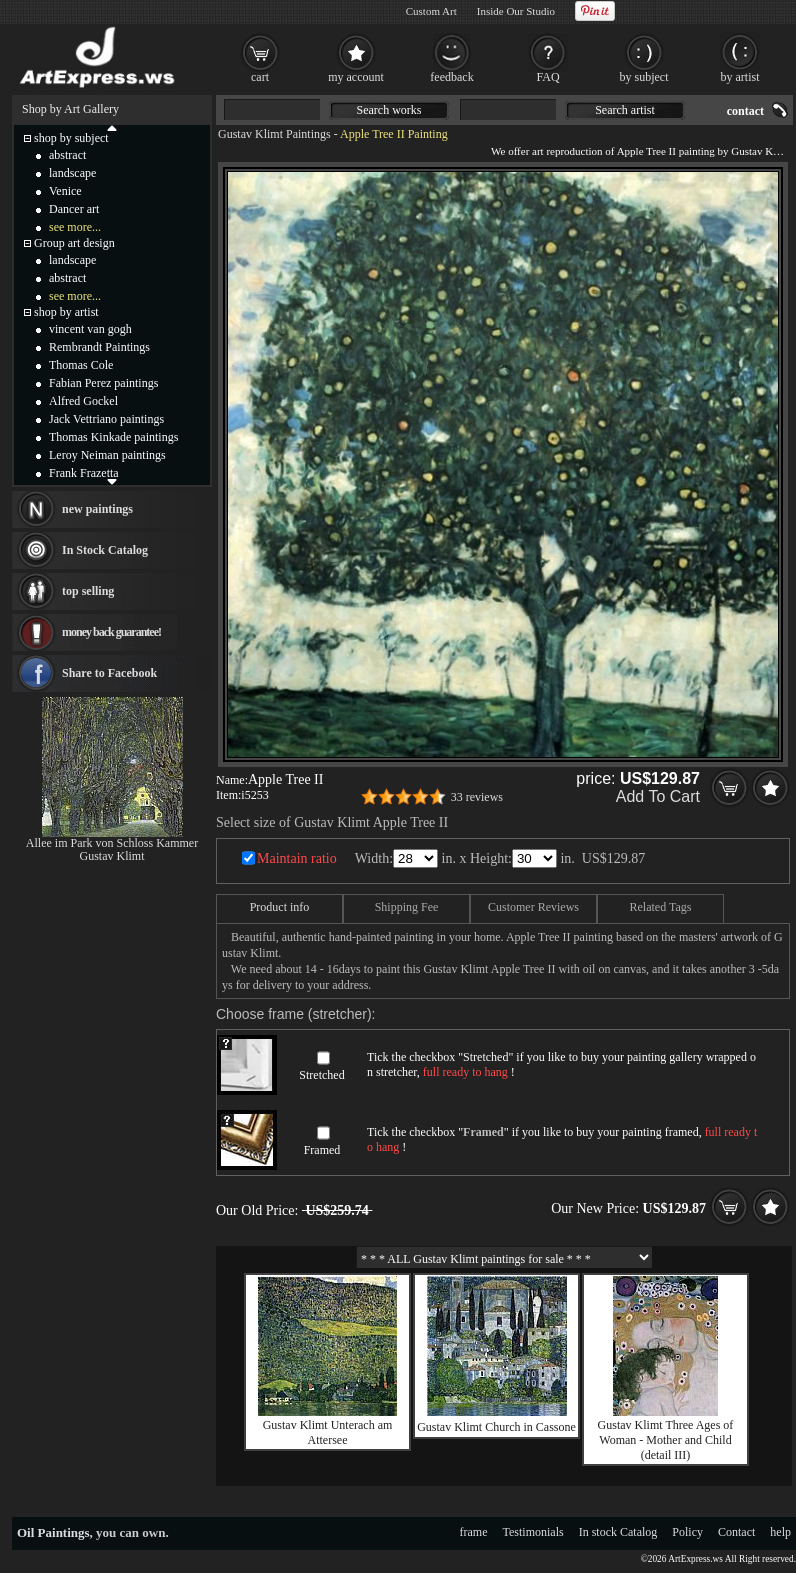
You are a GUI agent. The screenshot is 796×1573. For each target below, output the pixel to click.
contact (745, 111)
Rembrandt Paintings (99, 347)
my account (356, 77)
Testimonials (533, 1532)
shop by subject (71, 138)
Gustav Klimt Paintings (274, 134)
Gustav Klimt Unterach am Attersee (328, 1432)
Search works (389, 110)
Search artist (625, 110)
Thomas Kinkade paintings (113, 437)
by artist (740, 77)
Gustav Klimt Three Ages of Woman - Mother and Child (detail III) (666, 1440)
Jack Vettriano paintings (106, 419)
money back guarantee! (111, 632)
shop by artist (66, 312)
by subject (644, 77)
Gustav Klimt (112, 856)
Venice (65, 191)
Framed (322, 1150)
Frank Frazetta (84, 473)
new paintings (97, 509)
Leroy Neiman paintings (107, 455)
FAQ (547, 77)
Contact (736, 1532)
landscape (72, 173)
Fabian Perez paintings (103, 383)
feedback (451, 77)
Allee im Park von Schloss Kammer (112, 843)
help (780, 1532)
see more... (75, 227)
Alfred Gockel (83, 401)
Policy (687, 1532)
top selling (88, 591)
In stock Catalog (618, 1532)
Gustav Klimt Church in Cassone (496, 1427)
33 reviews (477, 797)
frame (474, 1532)
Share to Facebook (109, 673)
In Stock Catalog (105, 550)
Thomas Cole (81, 365)
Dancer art (74, 209)
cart (260, 77)
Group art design (74, 243)
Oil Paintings (53, 1532)
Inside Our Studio (516, 11)
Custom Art (431, 11)
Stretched (321, 1075)
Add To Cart (658, 796)
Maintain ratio (297, 858)
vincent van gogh (90, 329)
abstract (67, 155)
